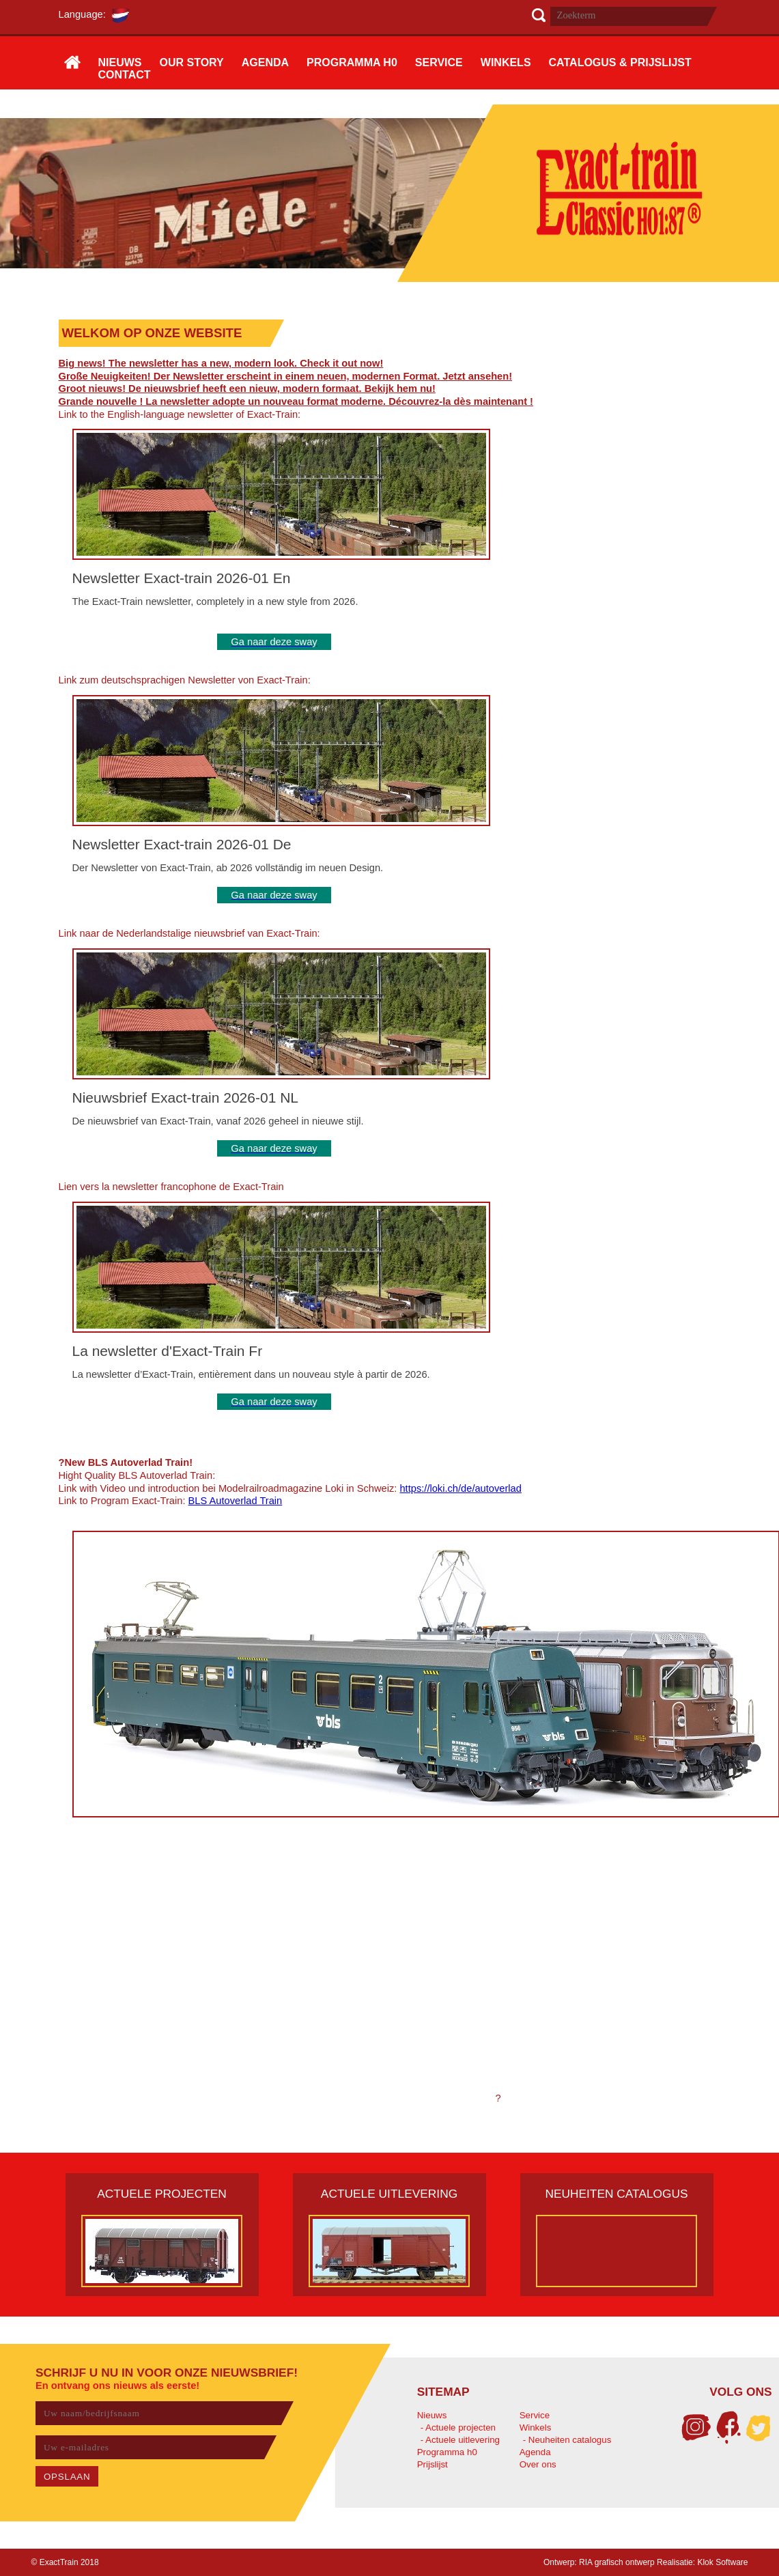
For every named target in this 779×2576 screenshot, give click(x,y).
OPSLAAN (67, 2477)
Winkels (536, 2427)
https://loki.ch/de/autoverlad (460, 1488)
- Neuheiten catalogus (567, 2440)
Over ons (538, 2464)
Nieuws (432, 2415)
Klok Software (722, 2562)
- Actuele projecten (458, 2427)
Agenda (535, 2452)
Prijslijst (432, 2464)
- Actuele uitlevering (460, 2440)
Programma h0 (447, 2452)
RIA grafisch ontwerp (617, 2562)
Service (535, 2415)
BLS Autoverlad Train (235, 1500)
